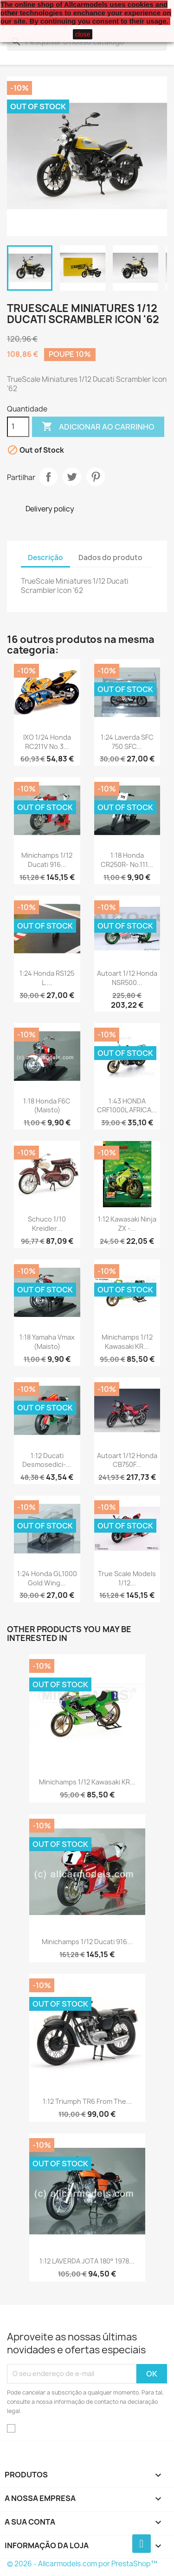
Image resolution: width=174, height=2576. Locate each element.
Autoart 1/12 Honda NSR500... (127, 978)
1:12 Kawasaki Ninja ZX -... (127, 1224)
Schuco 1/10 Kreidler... (47, 1224)
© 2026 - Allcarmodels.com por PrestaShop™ (82, 2564)
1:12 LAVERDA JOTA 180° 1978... (87, 2261)
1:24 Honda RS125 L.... (46, 978)
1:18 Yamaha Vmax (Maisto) (47, 1342)
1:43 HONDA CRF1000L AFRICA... (127, 1106)
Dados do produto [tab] (110, 557)
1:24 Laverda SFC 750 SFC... (127, 742)
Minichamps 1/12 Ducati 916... (46, 860)
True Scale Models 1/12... (127, 1578)
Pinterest (95, 477)
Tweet (72, 477)
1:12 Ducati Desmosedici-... (46, 1460)
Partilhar (48, 477)
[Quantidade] (18, 427)
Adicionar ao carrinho (98, 427)
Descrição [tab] (45, 557)
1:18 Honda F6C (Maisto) (47, 1106)
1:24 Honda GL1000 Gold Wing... (47, 1578)
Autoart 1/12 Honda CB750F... (127, 1460)
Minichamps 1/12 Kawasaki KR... (127, 1342)
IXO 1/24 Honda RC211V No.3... (47, 742)
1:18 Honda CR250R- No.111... (127, 860)
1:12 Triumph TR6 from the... (87, 2101)
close (82, 34)
